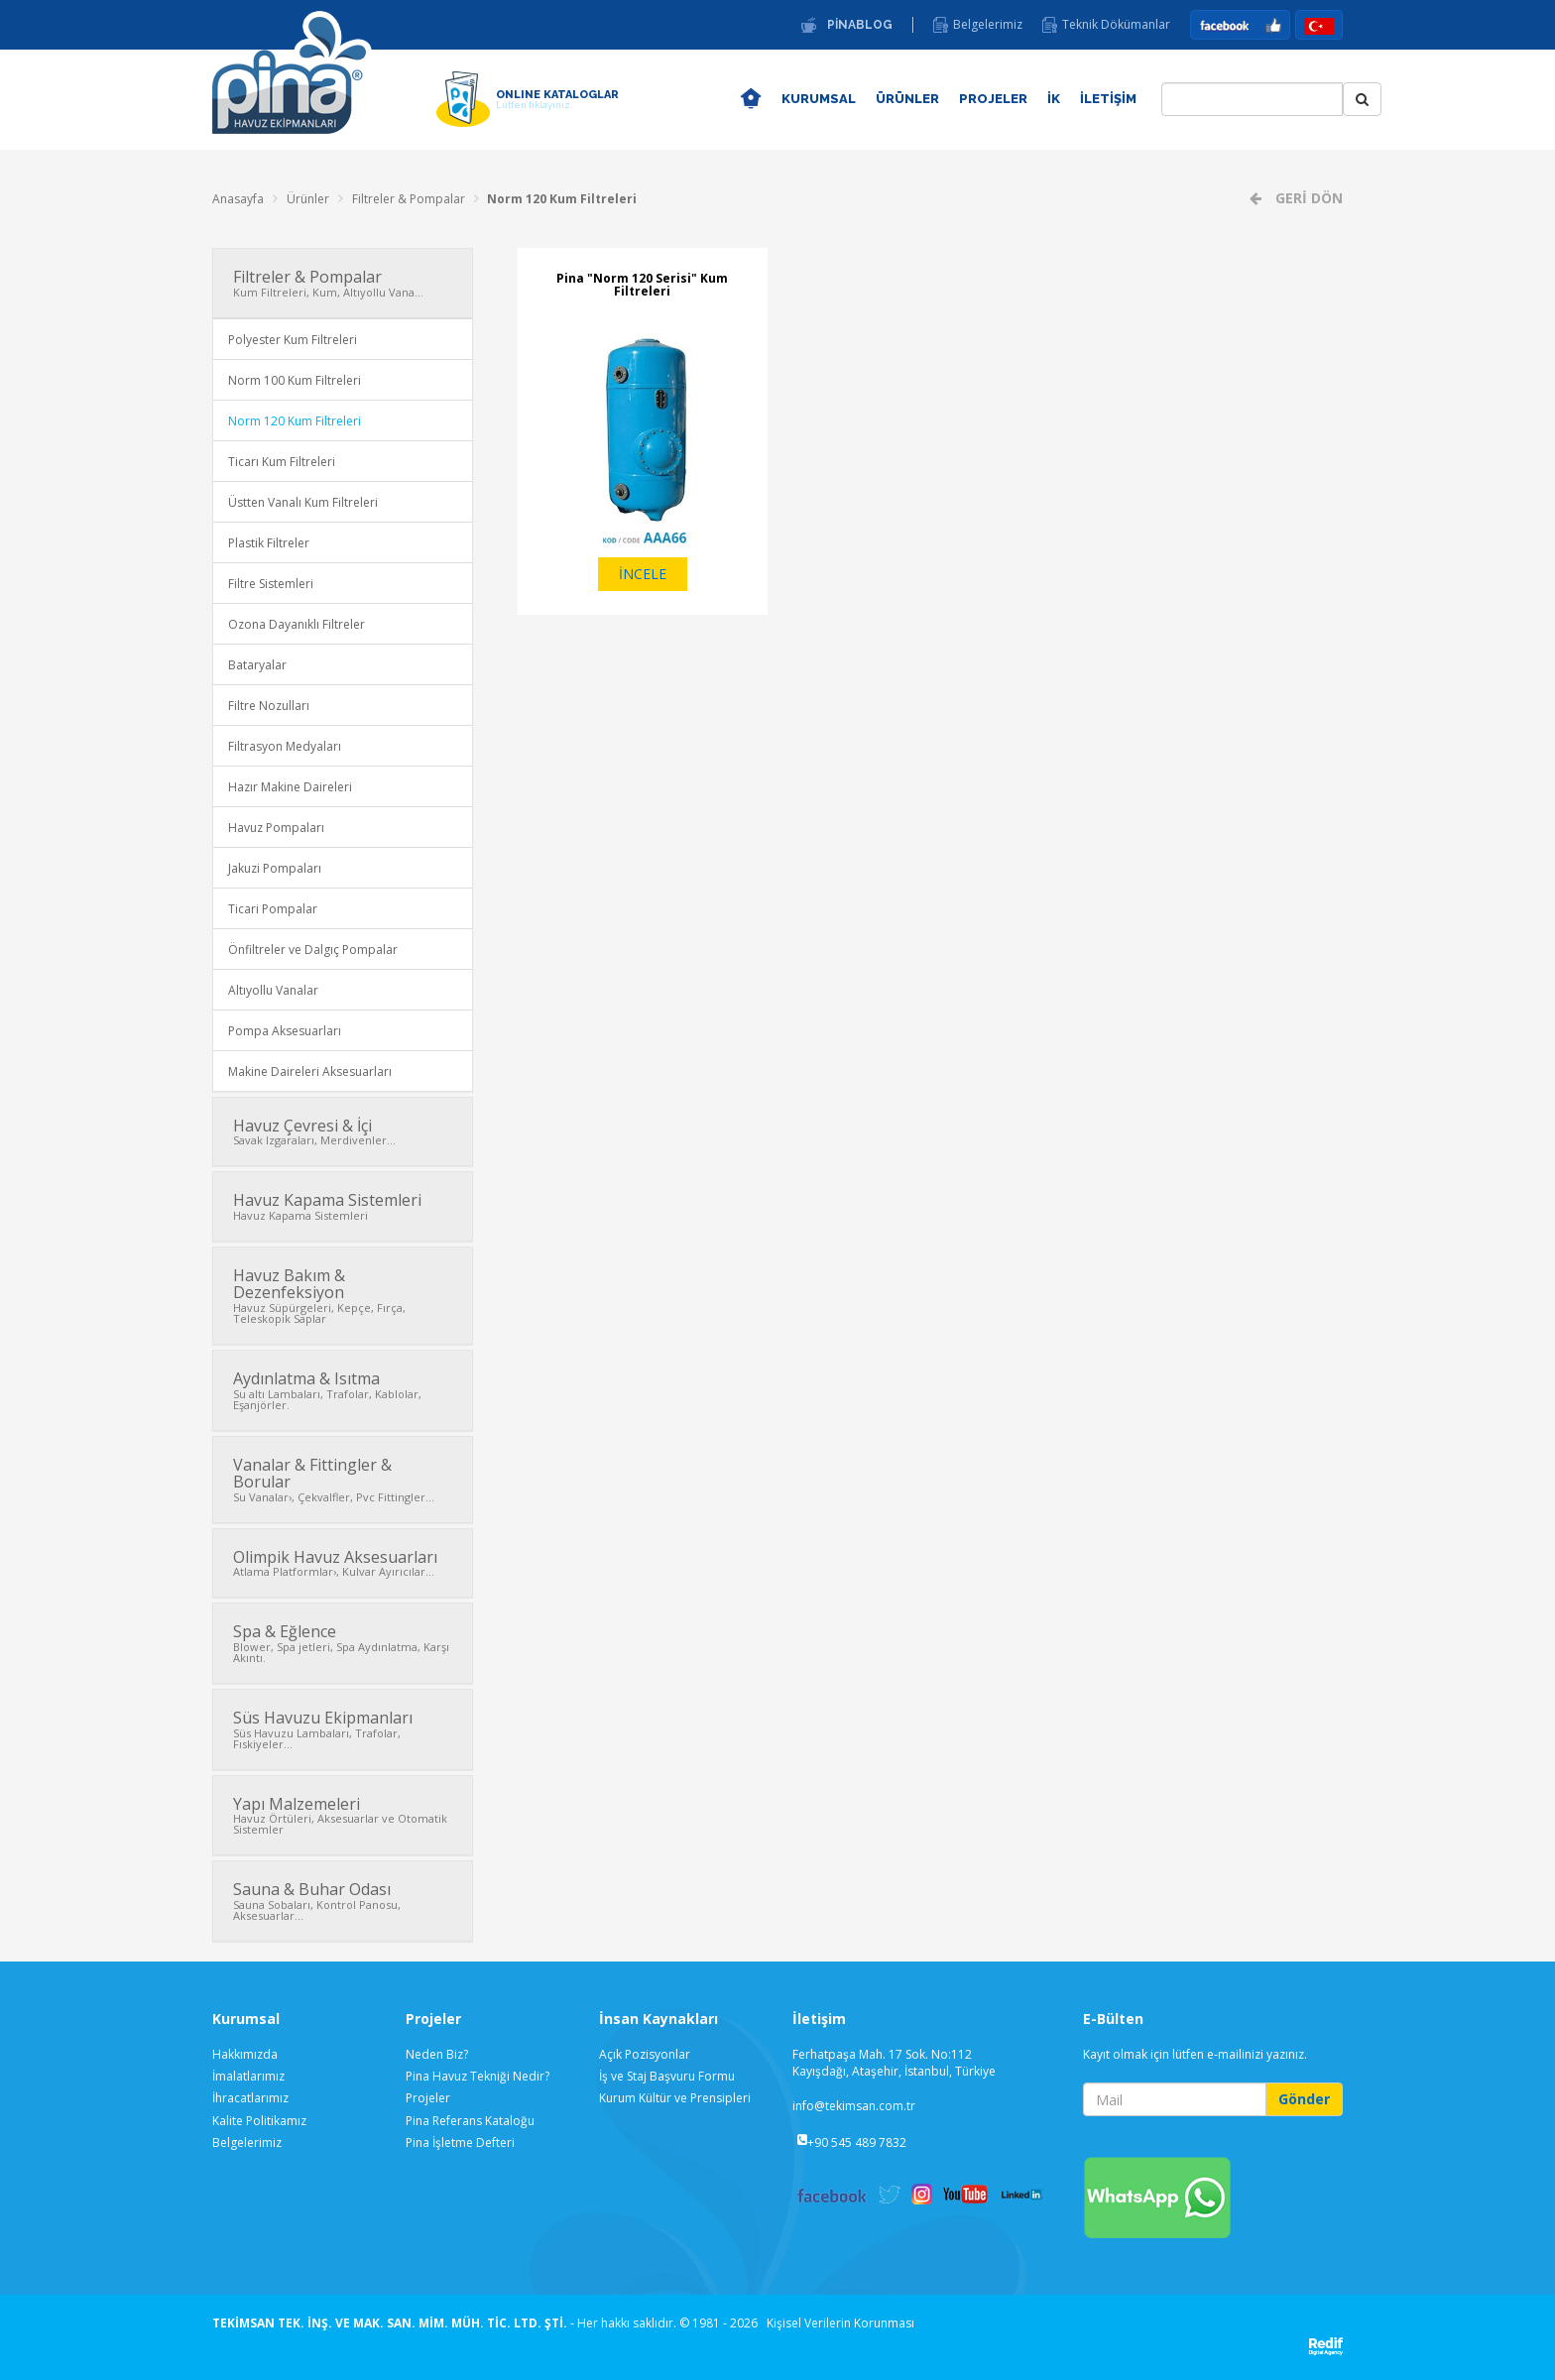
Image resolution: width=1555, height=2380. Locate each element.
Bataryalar (257, 664)
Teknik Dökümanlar (1116, 25)
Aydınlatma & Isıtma (342, 1390)
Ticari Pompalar (272, 908)
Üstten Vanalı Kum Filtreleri (303, 502)
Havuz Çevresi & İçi (342, 1131)
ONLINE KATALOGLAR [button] (557, 99)
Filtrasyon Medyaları (284, 746)
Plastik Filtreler (268, 543)
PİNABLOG (860, 25)
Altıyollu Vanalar (273, 990)
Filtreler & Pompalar (408, 198)
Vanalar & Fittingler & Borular (342, 1479)
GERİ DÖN (1307, 197)
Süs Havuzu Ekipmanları (342, 1729)
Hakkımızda (245, 2054)
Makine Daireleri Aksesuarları (310, 1071)
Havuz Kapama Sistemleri (342, 1206)
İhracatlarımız (250, 2097)
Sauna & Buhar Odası (342, 1900)
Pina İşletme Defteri (460, 2142)
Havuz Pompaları (276, 827)
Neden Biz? (437, 2054)
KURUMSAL (818, 98)
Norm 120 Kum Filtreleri (562, 198)
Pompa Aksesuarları (284, 1030)
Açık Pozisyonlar (644, 2054)
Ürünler (308, 198)
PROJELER (993, 98)
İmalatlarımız (248, 2076)
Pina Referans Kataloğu (470, 2120)
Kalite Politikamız (259, 2120)
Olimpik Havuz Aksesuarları (342, 1563)
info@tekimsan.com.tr (853, 2105)
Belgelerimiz (987, 25)
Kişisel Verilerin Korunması (840, 2323)
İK (1053, 98)
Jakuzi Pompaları (274, 868)
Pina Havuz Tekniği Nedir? (477, 2076)
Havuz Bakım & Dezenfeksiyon (342, 1295)
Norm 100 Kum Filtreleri (294, 380)
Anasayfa (238, 198)
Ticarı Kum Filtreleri (281, 461)
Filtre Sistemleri (270, 583)
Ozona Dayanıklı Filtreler (296, 624)
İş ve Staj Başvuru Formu (667, 2076)
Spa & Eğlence (342, 1642)
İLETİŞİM (1108, 98)
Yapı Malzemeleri (342, 1815)
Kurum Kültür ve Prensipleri (675, 2097)
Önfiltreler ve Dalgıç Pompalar (313, 949)
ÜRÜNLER (907, 98)
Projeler (428, 2097)
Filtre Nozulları (268, 705)
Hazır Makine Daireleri (290, 786)
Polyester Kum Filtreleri (292, 339)
